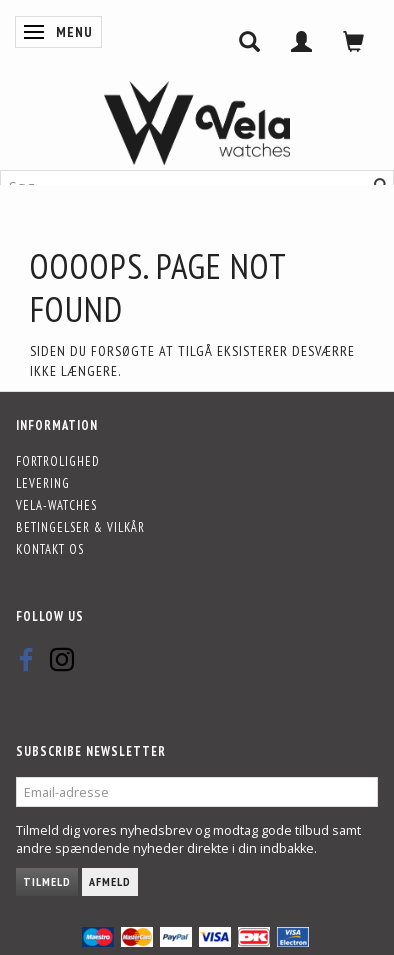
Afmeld (110, 881)
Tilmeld (47, 881)
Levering (43, 483)
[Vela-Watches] (197, 123)
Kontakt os (50, 549)
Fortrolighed (58, 461)
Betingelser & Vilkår (80, 527)
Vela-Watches (56, 505)
